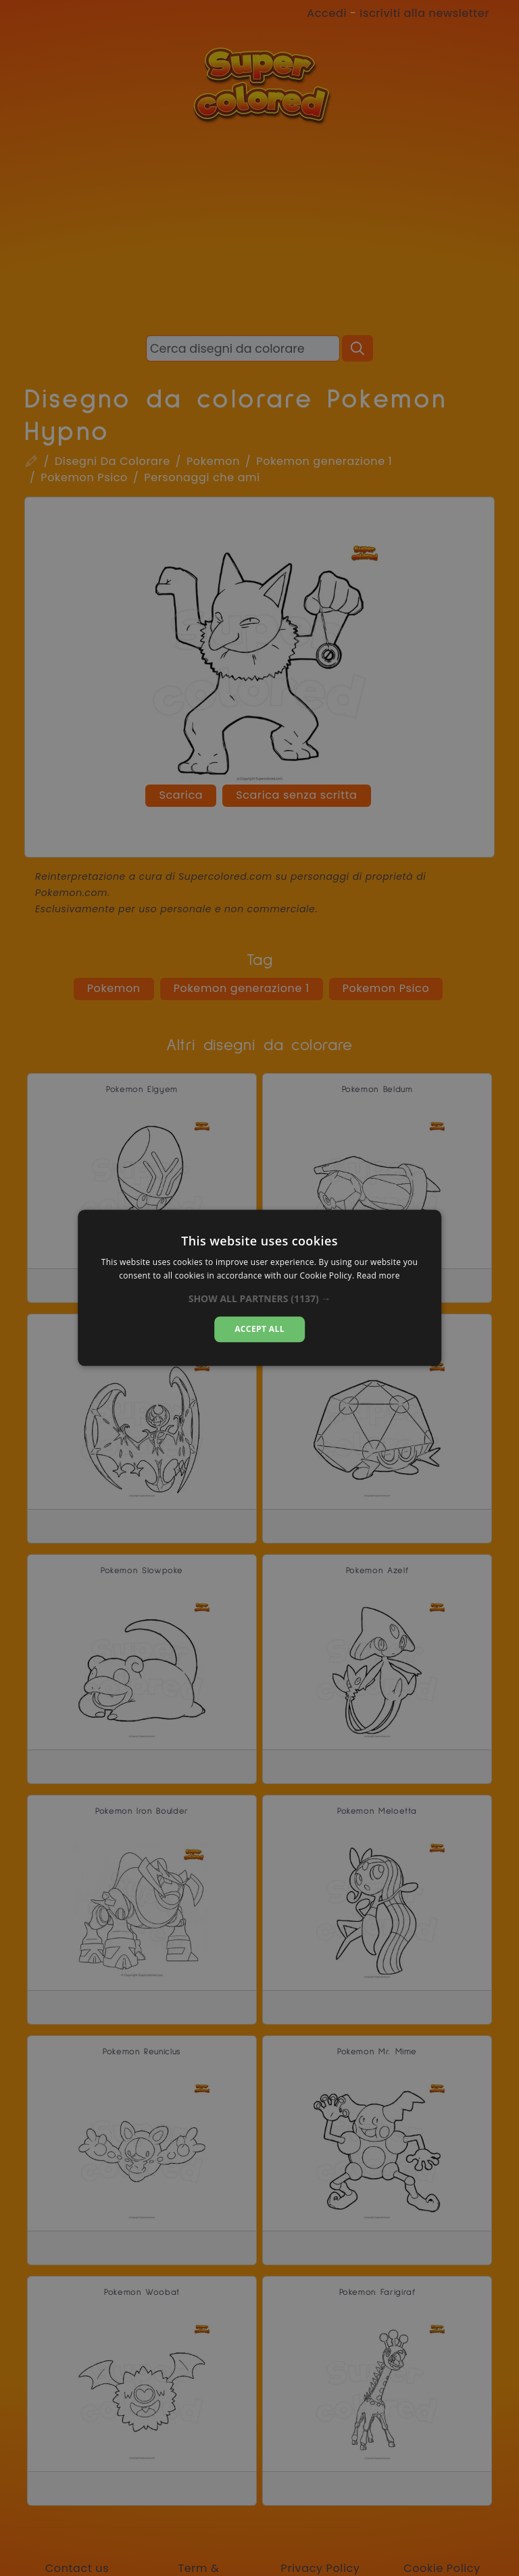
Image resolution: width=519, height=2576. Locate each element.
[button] (260, 1299)
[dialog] (259, 1288)
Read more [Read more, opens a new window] (378, 1276)
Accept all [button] (259, 1329)
